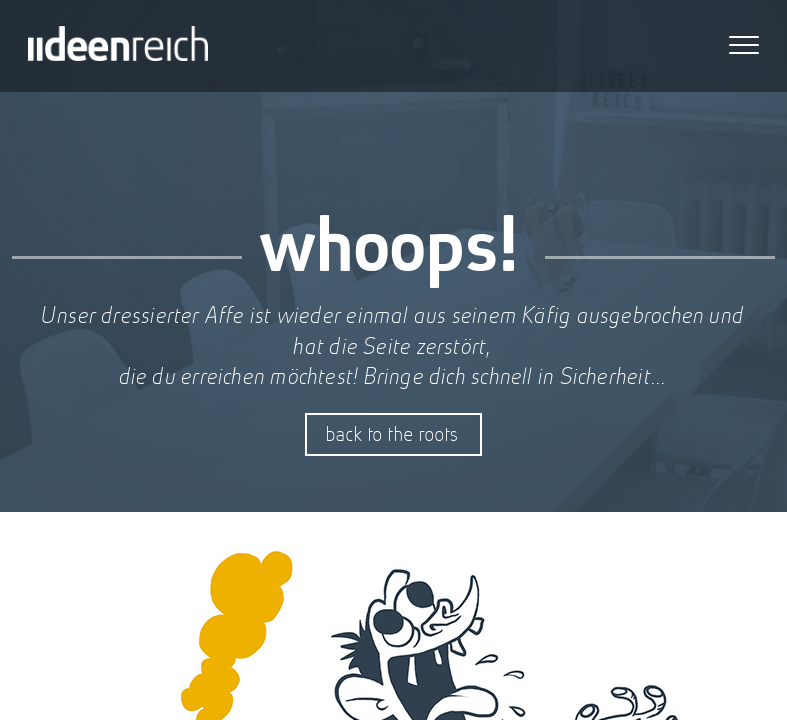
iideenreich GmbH (118, 46)
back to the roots (393, 434)
